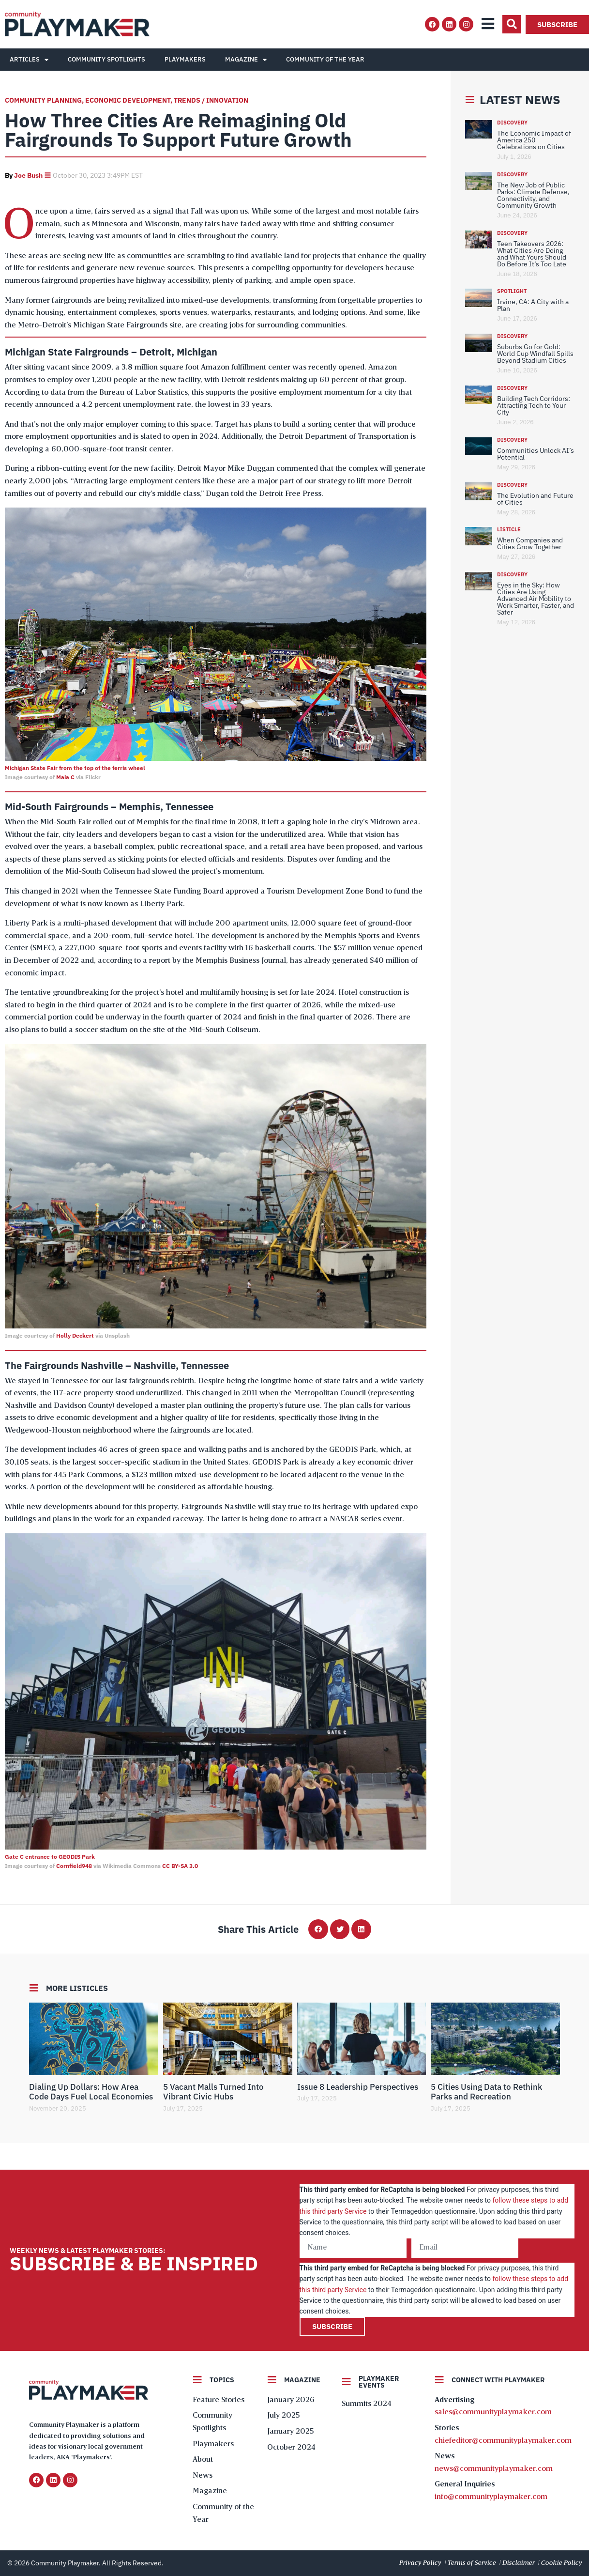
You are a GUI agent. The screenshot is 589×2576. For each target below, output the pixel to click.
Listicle (509, 529)
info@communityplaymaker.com (491, 2497)
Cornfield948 (74, 1865)
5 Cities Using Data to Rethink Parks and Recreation (486, 2092)
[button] (511, 24)
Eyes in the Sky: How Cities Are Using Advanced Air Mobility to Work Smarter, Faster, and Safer (535, 599)
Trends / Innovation (211, 100)
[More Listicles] (34, 1988)
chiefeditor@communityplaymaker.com (503, 2441)
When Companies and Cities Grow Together (530, 543)
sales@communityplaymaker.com (493, 2412)
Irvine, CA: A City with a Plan (533, 305)
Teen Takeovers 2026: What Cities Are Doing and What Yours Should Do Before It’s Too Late (531, 253)
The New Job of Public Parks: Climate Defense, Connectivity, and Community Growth (533, 195)
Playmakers (185, 59)
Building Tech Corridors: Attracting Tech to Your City (533, 405)
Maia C (65, 777)
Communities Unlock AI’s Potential (535, 454)
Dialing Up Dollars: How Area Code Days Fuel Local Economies (91, 2092)
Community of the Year (325, 59)
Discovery (512, 122)
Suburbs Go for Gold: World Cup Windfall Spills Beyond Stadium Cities (535, 353)
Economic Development (127, 100)
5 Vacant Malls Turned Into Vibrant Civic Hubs (213, 2092)
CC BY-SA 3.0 (180, 1865)
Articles (29, 60)
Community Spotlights (106, 59)
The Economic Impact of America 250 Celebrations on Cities (534, 140)
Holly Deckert (75, 1335)
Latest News (520, 100)
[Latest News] (470, 100)
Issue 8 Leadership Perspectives (357, 2087)
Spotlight (512, 291)
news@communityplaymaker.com (494, 2469)
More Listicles (77, 1988)
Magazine (246, 60)
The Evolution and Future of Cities (535, 499)
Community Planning (43, 100)
